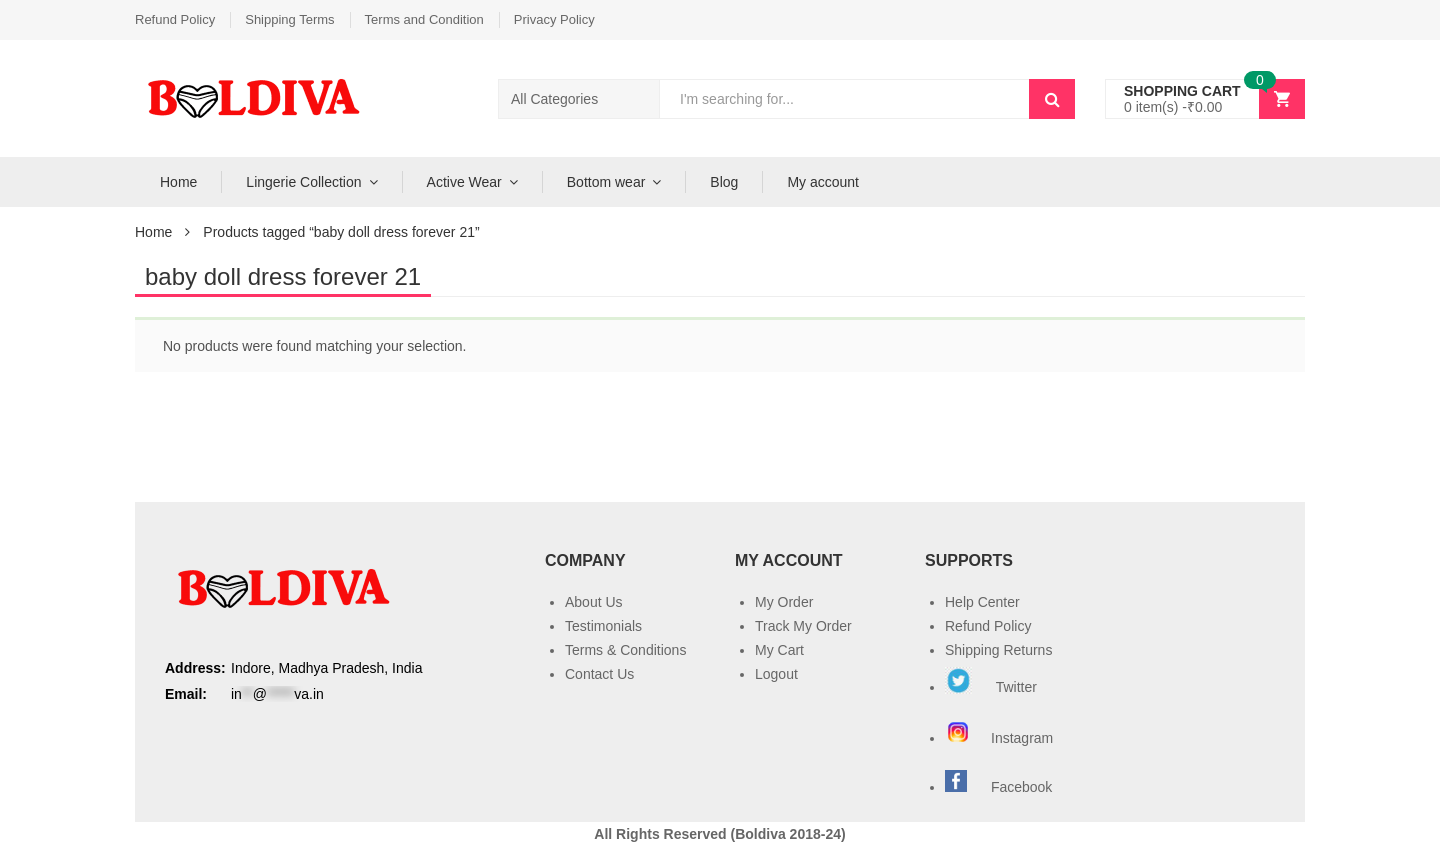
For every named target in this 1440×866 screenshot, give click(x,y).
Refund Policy (175, 19)
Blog (724, 182)
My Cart (779, 650)
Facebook (1021, 787)
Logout (776, 674)
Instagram (1001, 738)
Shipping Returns (998, 650)
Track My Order (803, 626)
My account (823, 182)
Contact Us (599, 674)
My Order (784, 602)
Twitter (991, 687)
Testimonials (603, 626)
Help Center (982, 602)
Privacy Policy (554, 19)
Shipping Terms (289, 19)
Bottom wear (606, 182)
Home (178, 182)
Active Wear (464, 182)
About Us (594, 602)
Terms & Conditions (625, 650)
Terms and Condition (424, 19)
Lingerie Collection (303, 182)
